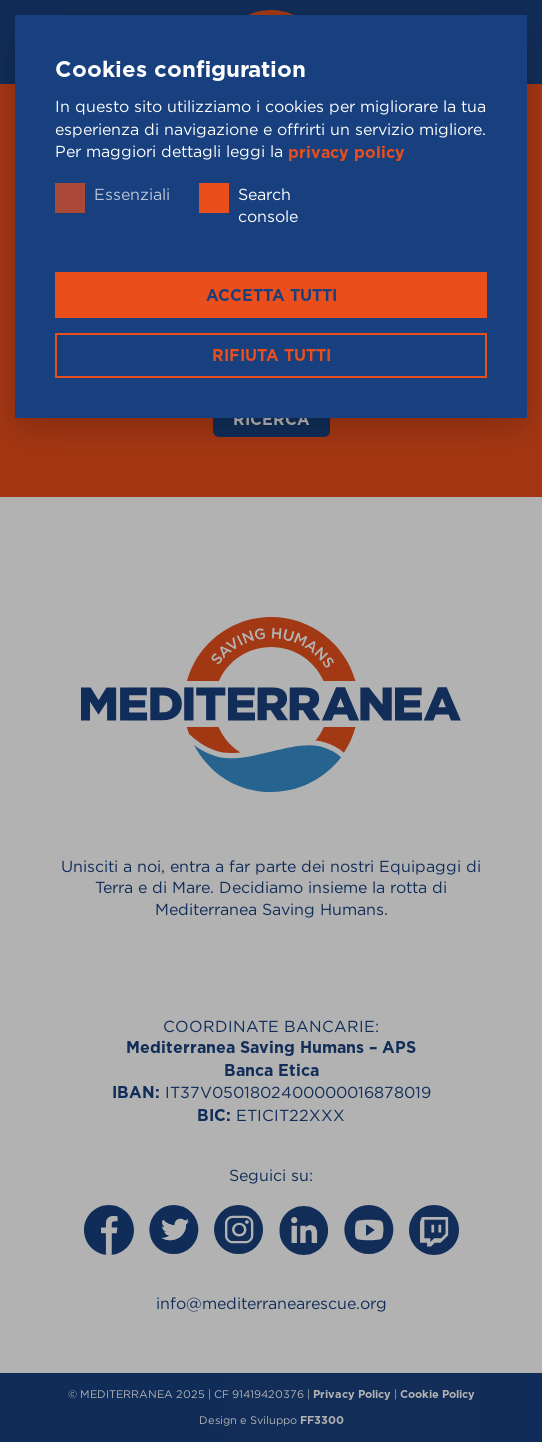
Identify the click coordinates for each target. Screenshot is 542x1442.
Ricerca (271, 420)
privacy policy (346, 152)
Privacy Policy (352, 1394)
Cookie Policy (437, 1394)
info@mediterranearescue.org (271, 1303)
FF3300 (322, 1420)
